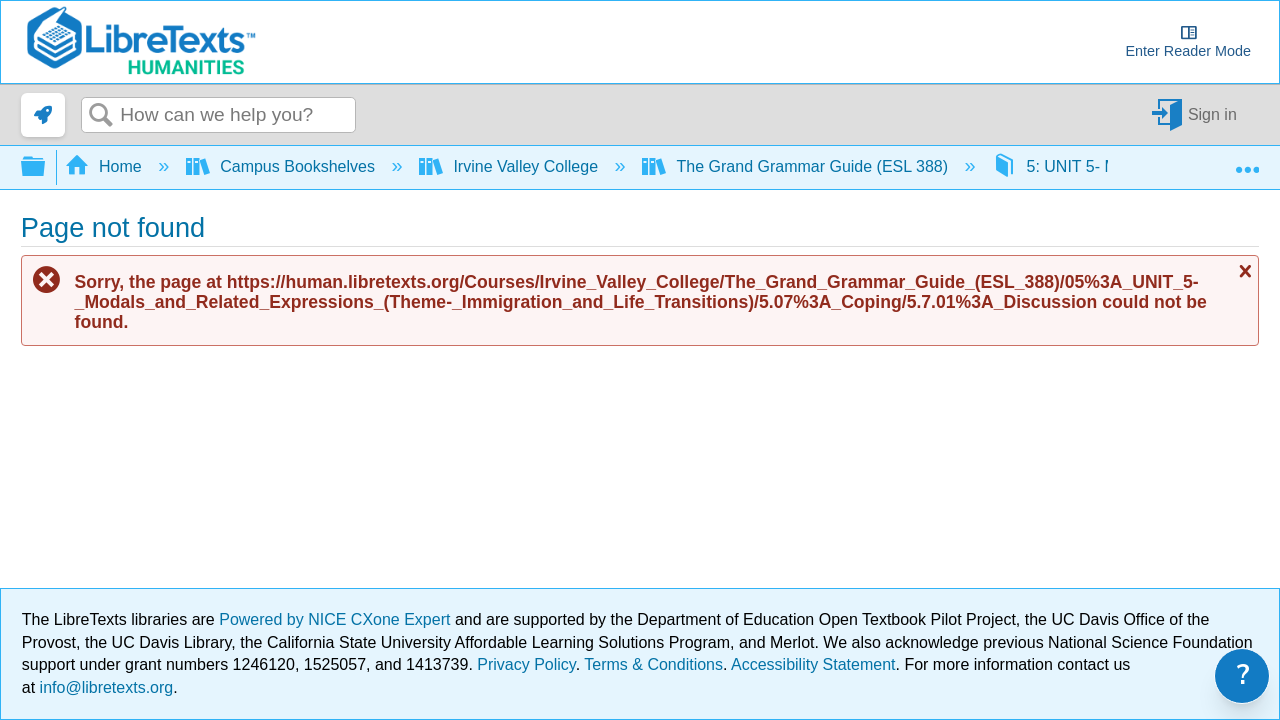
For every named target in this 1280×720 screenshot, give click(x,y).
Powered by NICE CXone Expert (337, 619)
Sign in (1212, 114)
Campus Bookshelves (283, 166)
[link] (43, 115)
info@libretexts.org (104, 687)
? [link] (1243, 675)
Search (101, 116)
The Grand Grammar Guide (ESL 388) (797, 166)
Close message (1243, 271)
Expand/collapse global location (1247, 161)
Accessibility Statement (813, 664)
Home (106, 166)
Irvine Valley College (511, 166)
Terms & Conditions (653, 664)
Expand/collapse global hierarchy (46, 167)
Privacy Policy (526, 664)
